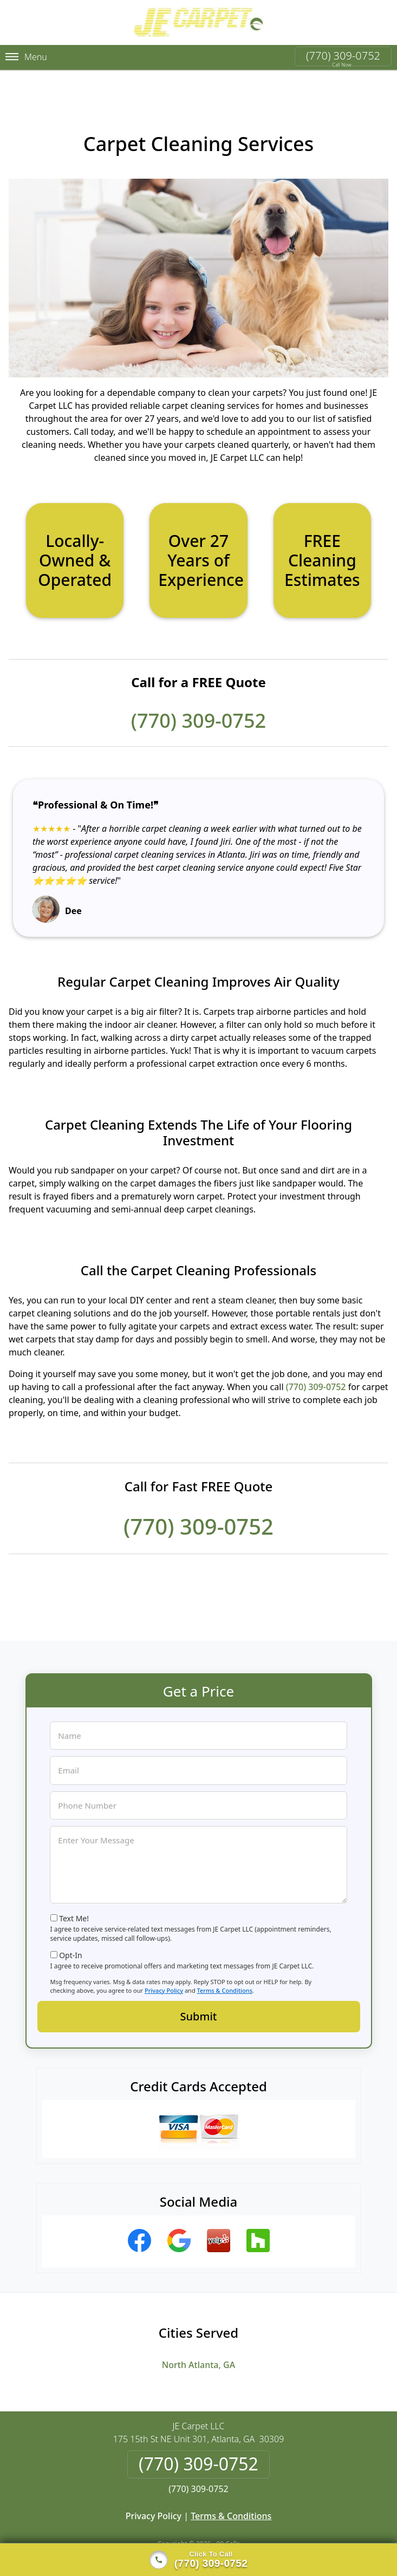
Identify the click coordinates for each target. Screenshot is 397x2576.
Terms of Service (280, 2540)
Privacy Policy (164, 1973)
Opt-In (70, 1938)
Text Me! (74, 1901)
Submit (198, 1999)
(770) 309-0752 (343, 55)
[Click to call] (198, 2560)
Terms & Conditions (225, 1973)
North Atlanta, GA (198, 2347)
